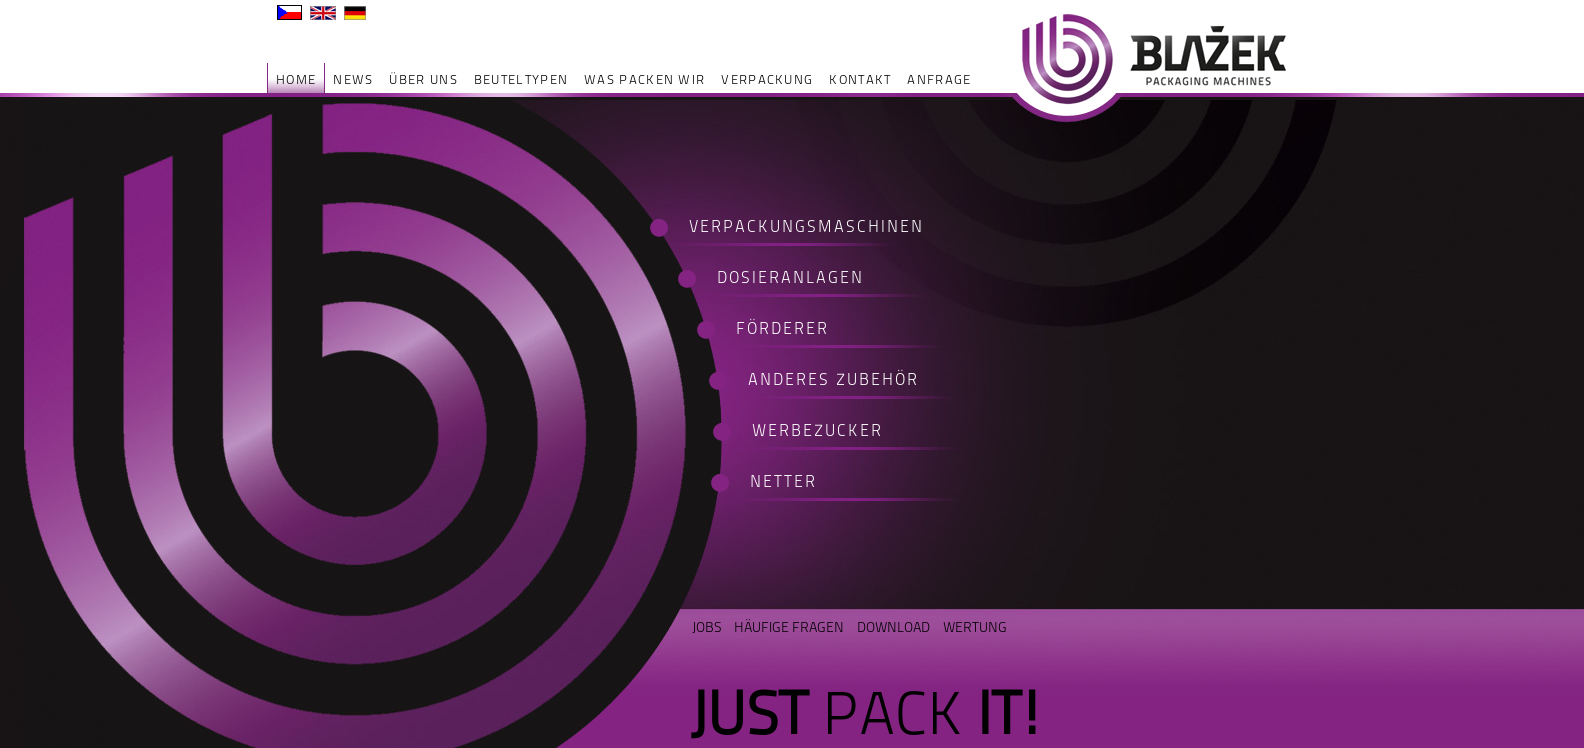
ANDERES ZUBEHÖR (833, 380)
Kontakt (860, 79)
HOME (296, 79)
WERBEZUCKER (817, 431)
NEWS (353, 79)
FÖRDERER (782, 329)
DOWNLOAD (893, 627)
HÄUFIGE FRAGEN (789, 627)
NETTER (783, 482)
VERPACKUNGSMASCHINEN (794, 227)
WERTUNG (975, 627)
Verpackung (767, 79)
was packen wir (644, 79)
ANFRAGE (939, 79)
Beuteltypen (521, 79)
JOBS (706, 627)
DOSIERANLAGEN (790, 278)
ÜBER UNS (423, 79)
